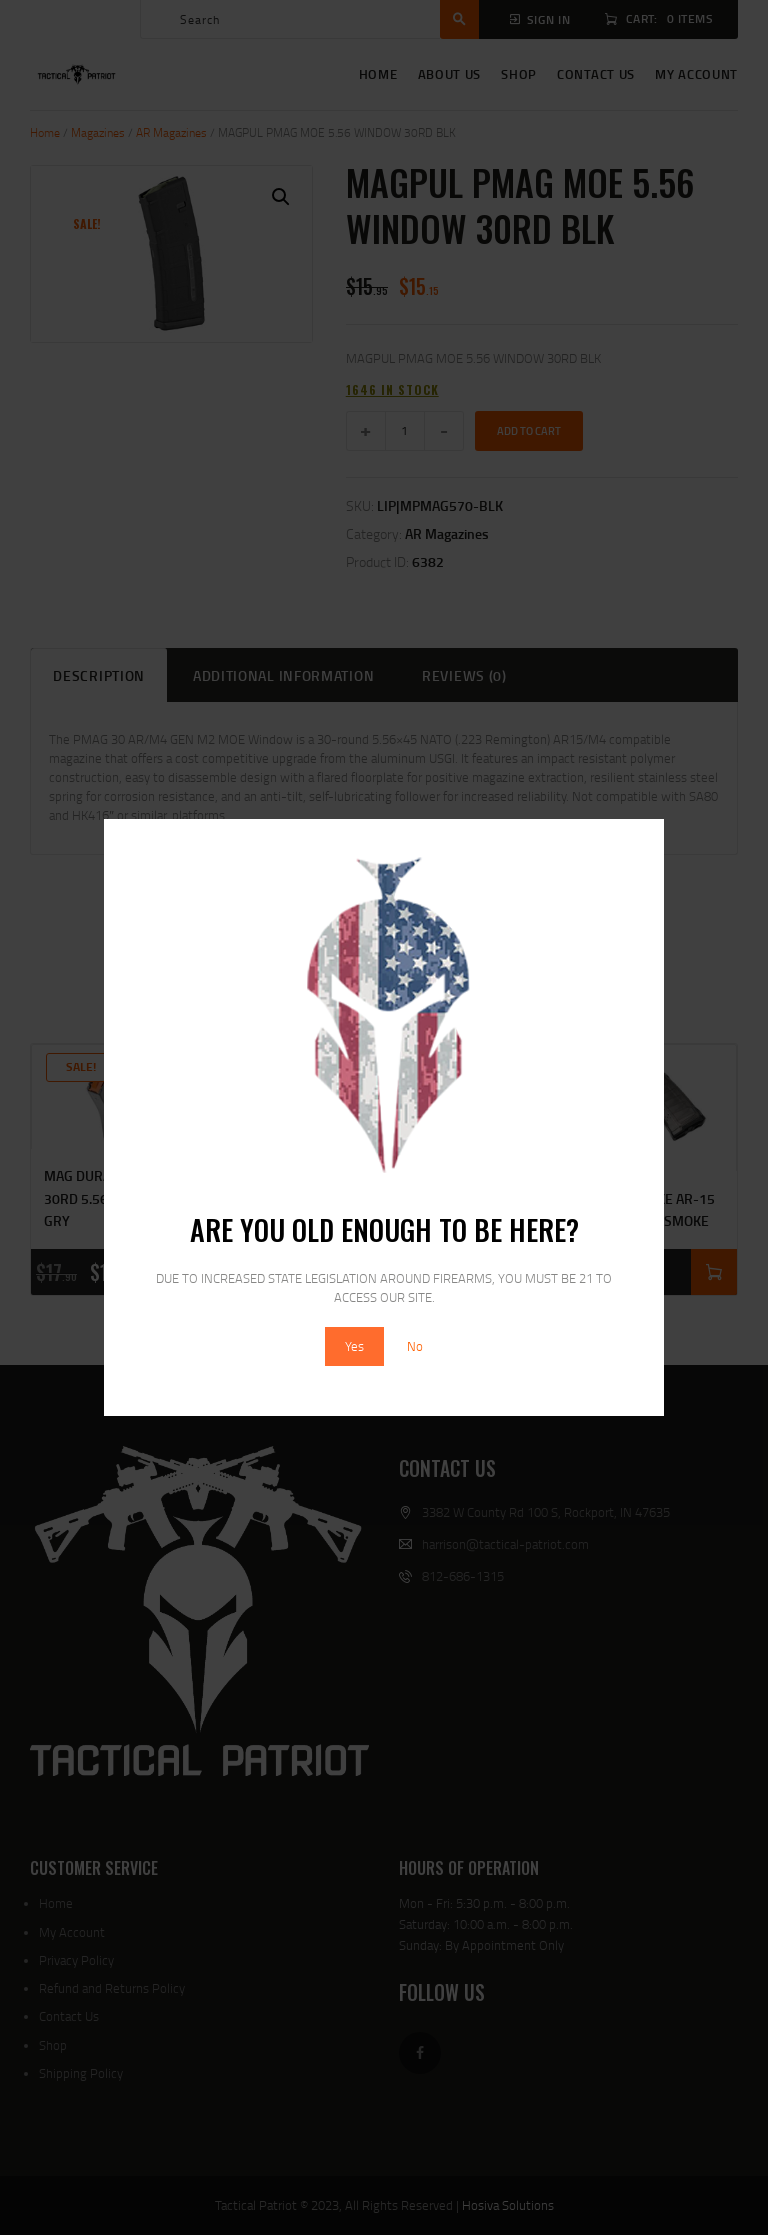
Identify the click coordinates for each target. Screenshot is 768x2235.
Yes (354, 1346)
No (415, 1346)
